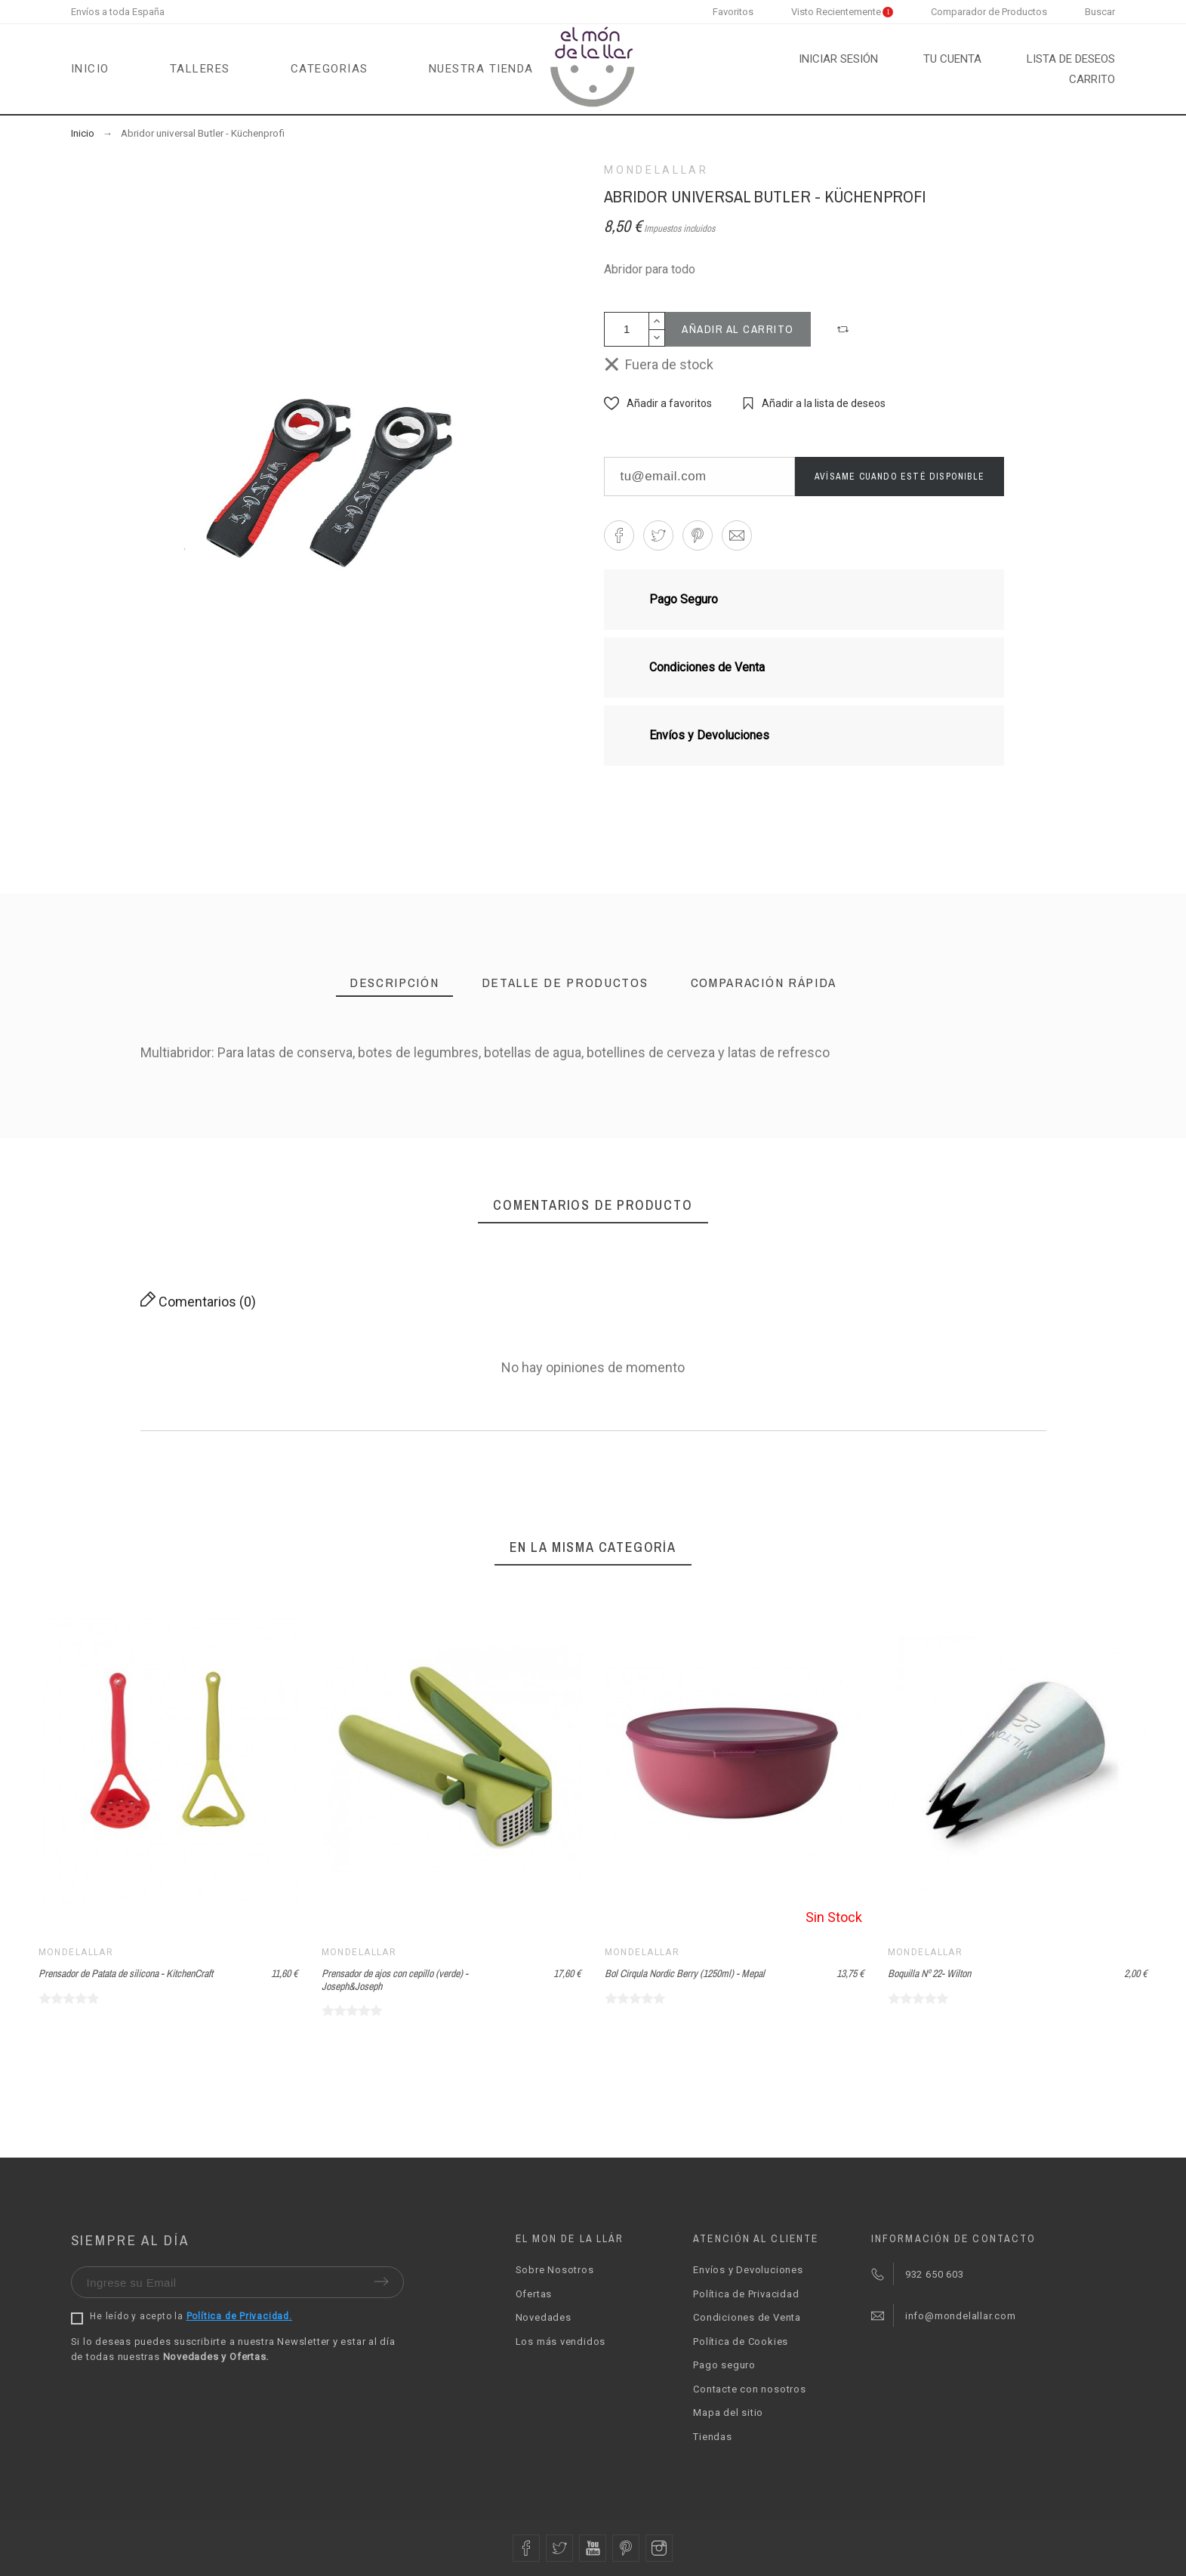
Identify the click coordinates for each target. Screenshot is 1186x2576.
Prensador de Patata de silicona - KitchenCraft (126, 1973)
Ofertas (534, 2294)
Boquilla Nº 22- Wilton (929, 1973)
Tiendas (712, 2436)
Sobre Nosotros (555, 2269)
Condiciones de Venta (747, 2317)
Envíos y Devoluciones (747, 2269)
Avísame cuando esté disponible (899, 476)
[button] (844, 329)
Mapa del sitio (728, 2412)
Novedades (543, 2317)
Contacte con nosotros (749, 2389)
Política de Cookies (740, 2341)
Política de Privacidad (746, 2294)
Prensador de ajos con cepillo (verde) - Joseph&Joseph (395, 1980)
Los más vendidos (560, 2341)
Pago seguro (724, 2365)
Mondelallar (656, 170)
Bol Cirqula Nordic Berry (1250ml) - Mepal (685, 1973)
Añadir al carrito (738, 329)
